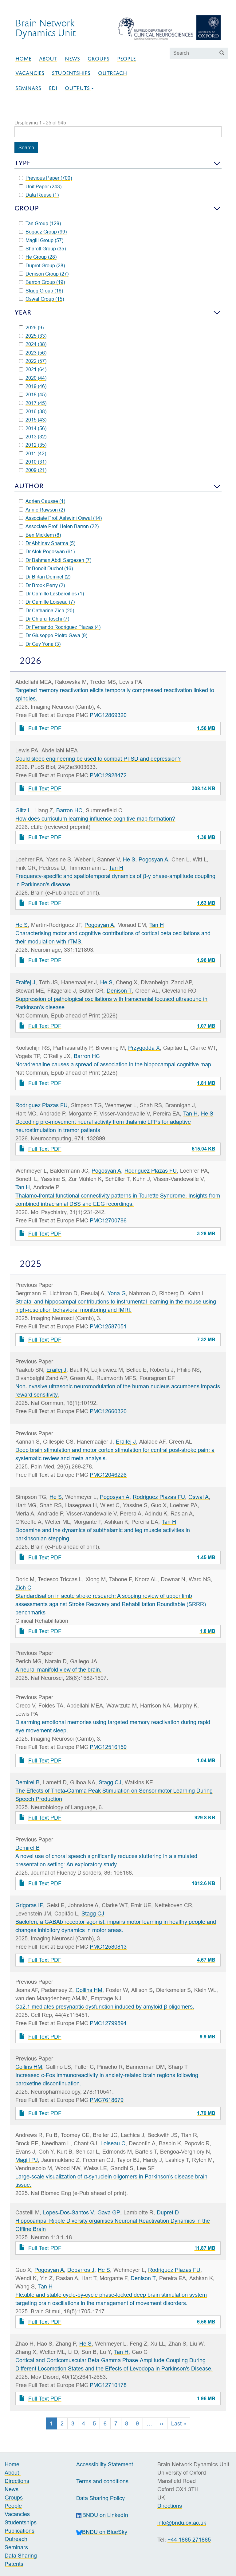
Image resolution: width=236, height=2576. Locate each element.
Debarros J (80, 2270)
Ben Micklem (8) (40, 535)
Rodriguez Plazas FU (41, 1105)
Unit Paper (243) (40, 186)
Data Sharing (21, 2555)
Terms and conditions (102, 2481)
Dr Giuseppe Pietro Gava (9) (53, 635)
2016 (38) (32, 411)
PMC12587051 (108, 1326)
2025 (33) (32, 336)
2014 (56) (32, 428)
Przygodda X (144, 1048)
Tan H (116, 868)
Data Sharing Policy (100, 2498)
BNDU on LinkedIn (102, 2515)
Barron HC (69, 810)
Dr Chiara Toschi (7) (44, 618)
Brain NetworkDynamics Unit (45, 27)
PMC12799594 (108, 2023)
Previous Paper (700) (45, 178)
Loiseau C (112, 2143)
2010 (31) (32, 462)
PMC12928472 (108, 775)
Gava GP (108, 2212)
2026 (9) (31, 327)
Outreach (112, 73)
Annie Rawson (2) (42, 509)
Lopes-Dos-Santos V (68, 2212)
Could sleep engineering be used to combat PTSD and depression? (98, 758)
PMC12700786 (108, 1220)
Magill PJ (26, 2160)
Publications (19, 2530)
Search (26, 147)
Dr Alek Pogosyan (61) (47, 551)
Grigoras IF (29, 1905)
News (72, 59)
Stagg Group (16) (41, 290)
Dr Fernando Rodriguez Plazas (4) (59, 627)
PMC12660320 (108, 1411)
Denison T (119, 990)
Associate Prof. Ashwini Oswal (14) (60, 518)
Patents (14, 2564)
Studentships (71, 73)
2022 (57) (32, 361)
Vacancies (29, 73)
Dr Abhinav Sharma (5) (47, 543)
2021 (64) (32, 369)
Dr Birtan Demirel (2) (44, 576)
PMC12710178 (108, 2385)
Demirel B (27, 1782)
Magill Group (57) (41, 240)
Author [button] (29, 486)
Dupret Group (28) (42, 265)
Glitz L (23, 810)
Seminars (28, 88)
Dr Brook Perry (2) (42, 585)
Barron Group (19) (42, 282)
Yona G (117, 1293)
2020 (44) (32, 378)
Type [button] (22, 163)
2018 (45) (32, 394)
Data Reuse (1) (39, 195)
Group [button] (26, 208)
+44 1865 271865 (189, 2539)
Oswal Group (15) (41, 299)
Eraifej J (25, 982)
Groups (98, 59)
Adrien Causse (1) (42, 501)
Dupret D (168, 2212)
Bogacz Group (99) (43, 231)
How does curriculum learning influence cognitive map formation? (95, 818)
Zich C (23, 1587)
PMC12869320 (108, 715)
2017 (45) (32, 403)
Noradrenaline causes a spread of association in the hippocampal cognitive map (113, 1064)
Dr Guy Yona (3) (40, 644)
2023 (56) (32, 352)
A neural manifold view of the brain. (58, 1669)
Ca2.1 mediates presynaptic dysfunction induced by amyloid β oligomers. (104, 2006)
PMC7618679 (107, 2100)
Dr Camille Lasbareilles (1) (51, 593)
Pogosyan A (153, 859)
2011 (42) (32, 453)
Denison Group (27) (44, 273)
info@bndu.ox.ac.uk (181, 2522)
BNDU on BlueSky (101, 2532)
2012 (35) (32, 445)
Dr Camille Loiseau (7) (47, 602)
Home (23, 59)
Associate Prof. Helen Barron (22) (59, 526)
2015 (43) (32, 419)
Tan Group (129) (40, 223)
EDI (53, 88)
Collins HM (89, 1990)
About (48, 59)
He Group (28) (38, 257)
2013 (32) (32, 436)
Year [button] (22, 312)
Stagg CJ (110, 1782)
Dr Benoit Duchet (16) (46, 568)
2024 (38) (32, 344)
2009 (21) (32, 470)
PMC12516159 (108, 1747)
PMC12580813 (108, 1946)
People (126, 59)
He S (129, 859)
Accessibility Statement (104, 2464)
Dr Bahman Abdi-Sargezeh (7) (55, 560)
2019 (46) (32, 386)
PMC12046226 (108, 1475)
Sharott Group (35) (42, 248)
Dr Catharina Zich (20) (46, 610)
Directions (17, 2481)
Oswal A (198, 1497)
